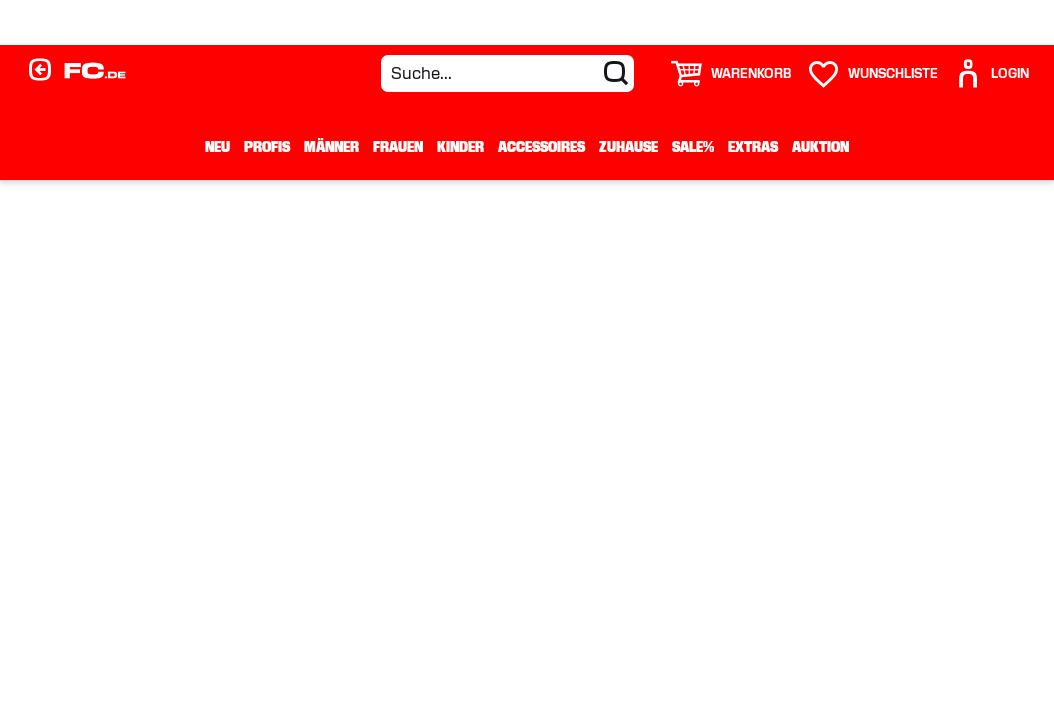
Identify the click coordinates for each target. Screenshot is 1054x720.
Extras (753, 147)
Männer (331, 147)
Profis (267, 147)
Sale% (693, 147)
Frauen (398, 147)
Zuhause (628, 147)
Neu (217, 147)
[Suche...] (507, 73)
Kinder (460, 147)
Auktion (820, 147)
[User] (991, 73)
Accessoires (541, 147)
